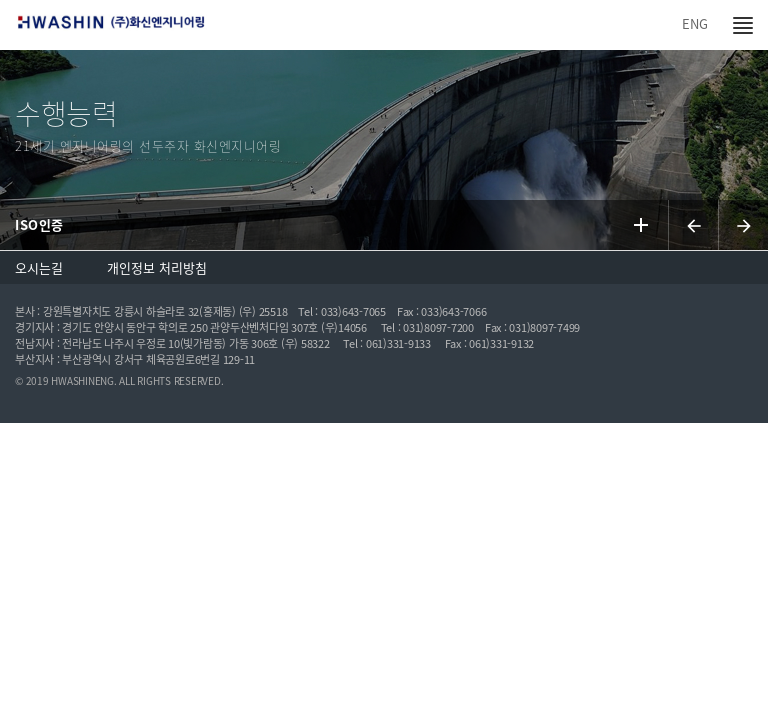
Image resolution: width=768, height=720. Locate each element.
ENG (695, 23)
